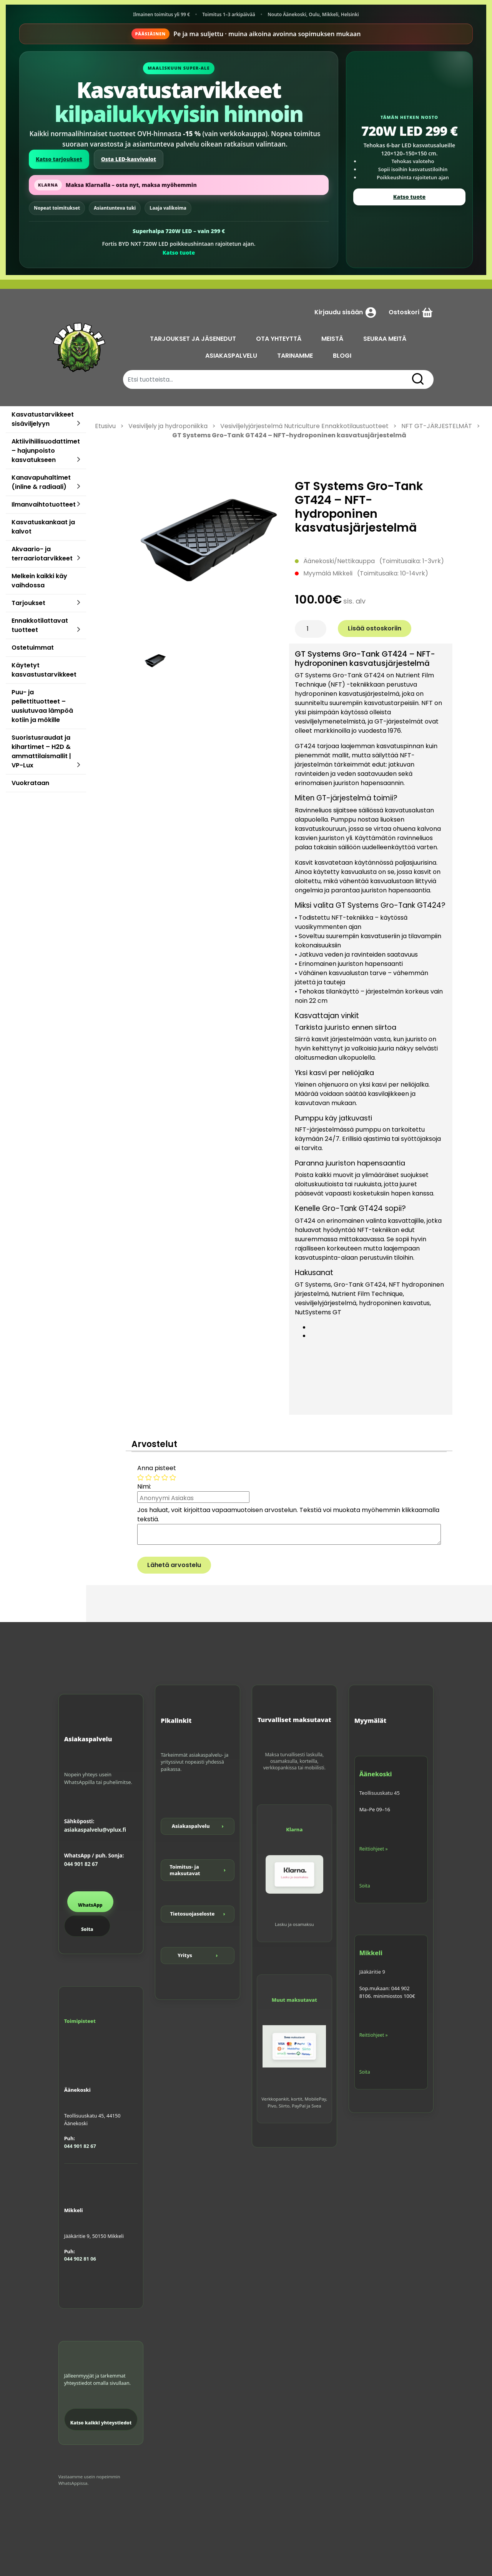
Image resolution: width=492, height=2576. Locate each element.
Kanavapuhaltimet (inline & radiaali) (41, 482)
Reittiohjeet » (373, 1849)
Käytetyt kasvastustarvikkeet (44, 670)
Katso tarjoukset (59, 159)
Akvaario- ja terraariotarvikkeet (42, 554)
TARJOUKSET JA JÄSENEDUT (193, 338)
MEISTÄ (332, 338)
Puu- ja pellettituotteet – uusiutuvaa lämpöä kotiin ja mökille (42, 706)
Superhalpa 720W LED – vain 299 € (179, 231)
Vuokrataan (30, 783)
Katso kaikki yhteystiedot (101, 2422)
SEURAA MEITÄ (384, 338)
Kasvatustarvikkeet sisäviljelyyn (43, 419)
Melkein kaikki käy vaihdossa (39, 581)
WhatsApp (90, 1905)
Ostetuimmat (33, 647)
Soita (87, 1929)
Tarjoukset (28, 603)
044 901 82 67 (81, 1864)
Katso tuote (179, 252)
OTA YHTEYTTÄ (278, 338)
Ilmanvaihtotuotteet (44, 504)
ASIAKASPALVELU (231, 355)
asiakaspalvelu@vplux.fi (95, 1829)
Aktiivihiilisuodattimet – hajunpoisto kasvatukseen (46, 450)
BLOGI (342, 355)
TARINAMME (295, 355)
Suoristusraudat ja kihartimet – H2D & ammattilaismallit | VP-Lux (41, 751)
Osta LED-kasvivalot (128, 159)
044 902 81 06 (80, 2258)
